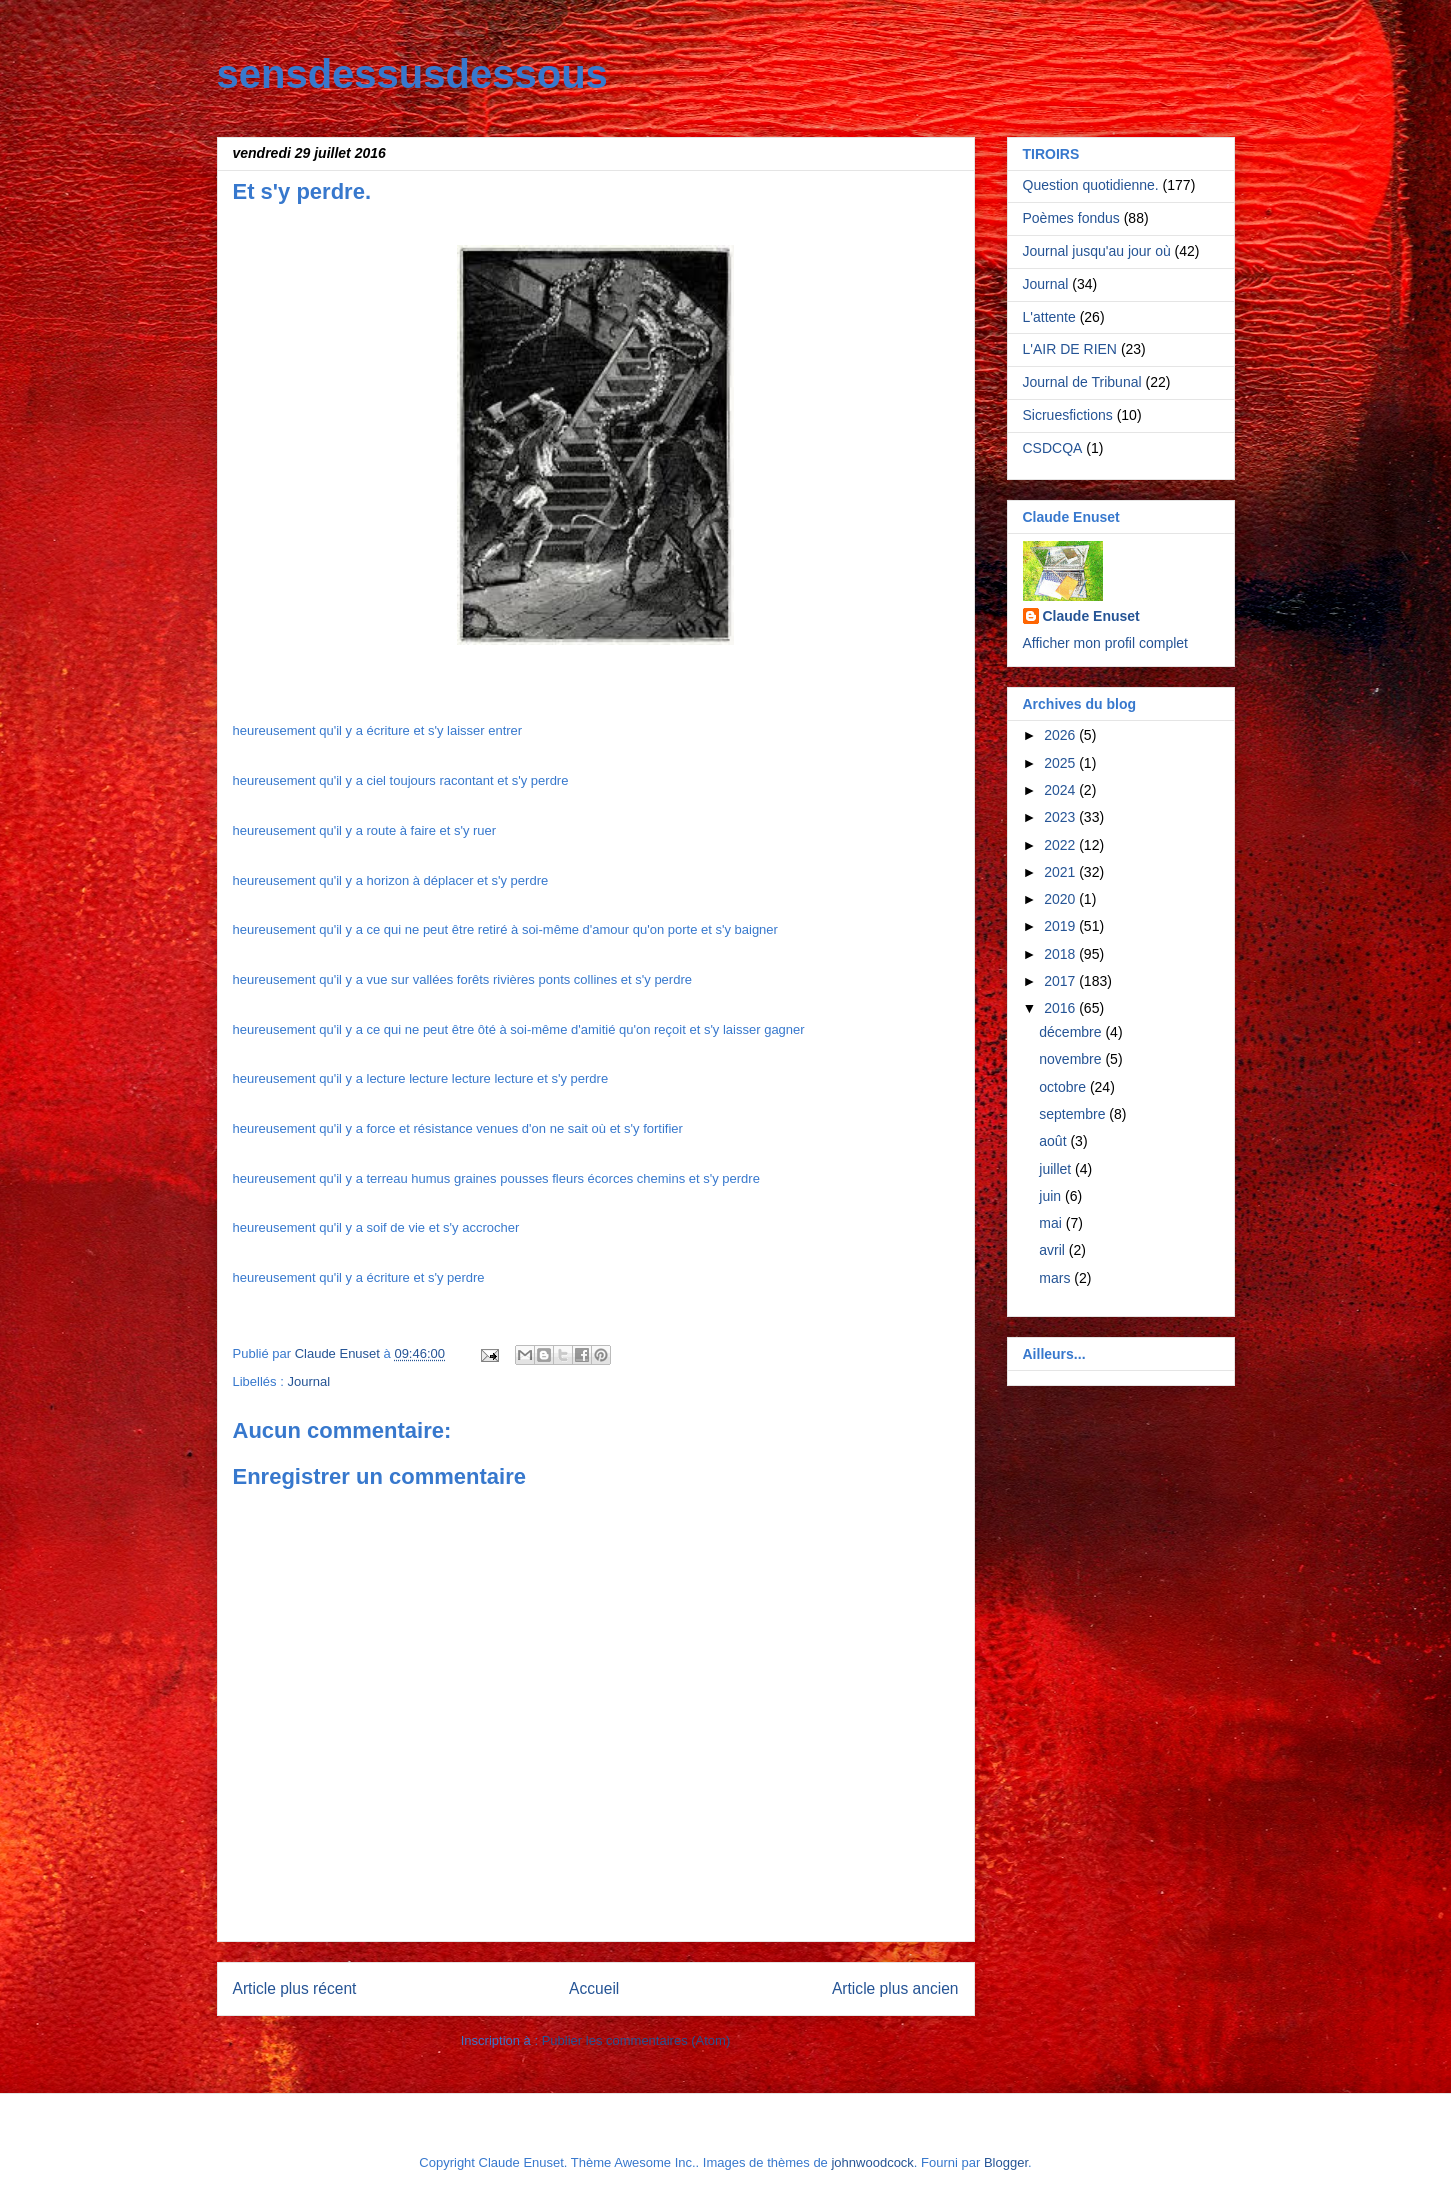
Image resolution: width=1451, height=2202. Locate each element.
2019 (1061, 926)
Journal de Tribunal (1082, 382)
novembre (1072, 1059)
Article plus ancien (895, 1988)
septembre (1074, 1114)
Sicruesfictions (1068, 415)
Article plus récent (295, 1988)
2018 (1061, 954)
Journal (308, 1381)
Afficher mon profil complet (1105, 643)
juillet (1057, 1169)
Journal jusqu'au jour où (1097, 251)
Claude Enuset (1091, 616)
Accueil (594, 1988)
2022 (1061, 845)
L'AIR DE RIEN (1070, 349)
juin (1052, 1196)
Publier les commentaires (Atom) (636, 2040)
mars (1056, 1278)
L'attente (1049, 317)
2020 (1061, 899)
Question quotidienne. (1091, 185)
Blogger (1006, 2162)
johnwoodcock (872, 2162)
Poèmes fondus (1071, 218)
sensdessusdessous (412, 74)
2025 (1061, 763)
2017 (1061, 981)
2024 (1061, 790)
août (1054, 1141)
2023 (1061, 817)
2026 (1061, 735)
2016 (1061, 1008)
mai (1052, 1223)
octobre (1064, 1087)
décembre (1072, 1032)
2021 (1061, 872)
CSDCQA (1053, 448)
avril (1054, 1250)
